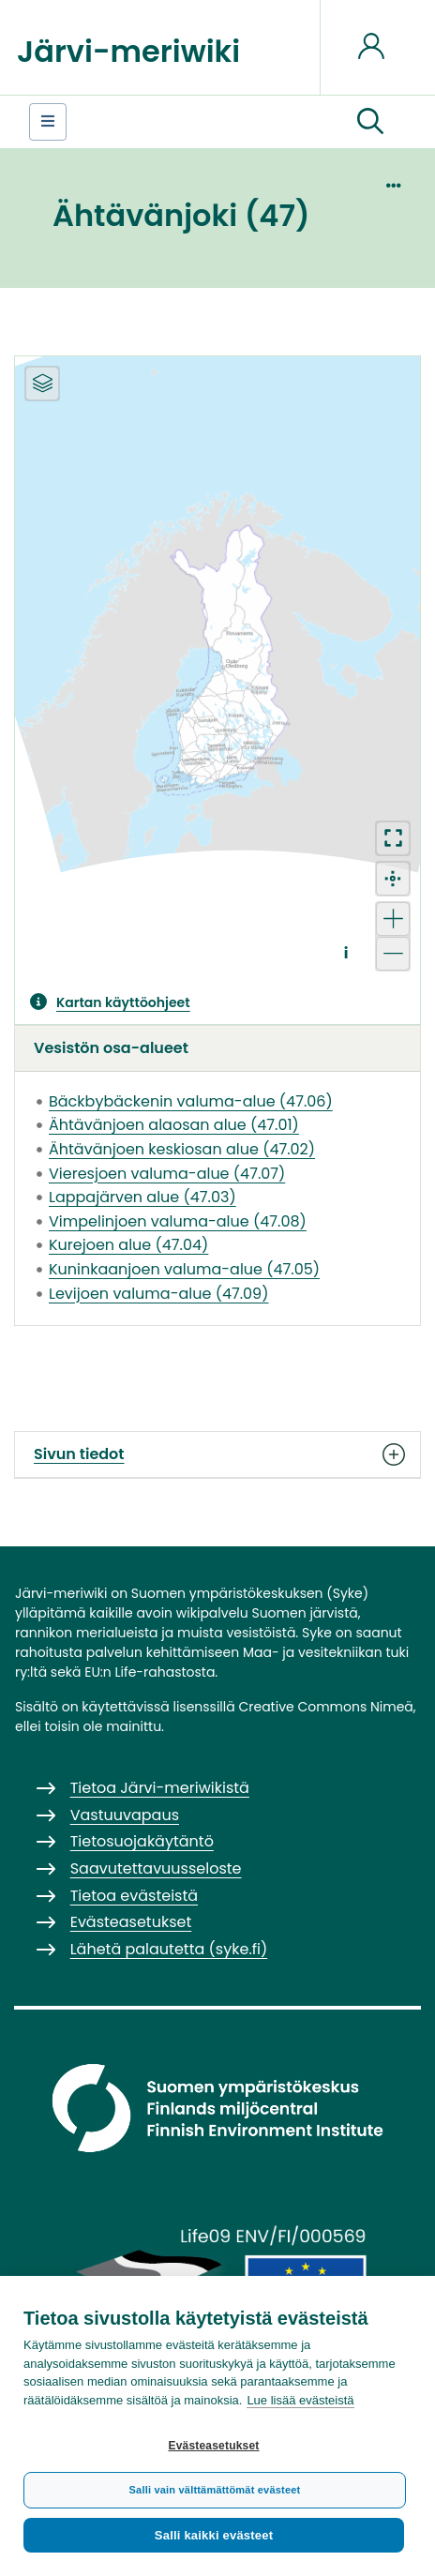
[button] (370, 122)
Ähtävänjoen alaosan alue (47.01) (174, 1125)
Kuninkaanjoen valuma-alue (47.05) (184, 1269)
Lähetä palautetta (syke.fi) (169, 1949)
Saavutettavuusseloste (156, 1868)
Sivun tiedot (217, 1454)
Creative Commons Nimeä (325, 1706)
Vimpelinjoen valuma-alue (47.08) (178, 1221)
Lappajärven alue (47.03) (142, 1197)
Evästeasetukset (213, 2445)
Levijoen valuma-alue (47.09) (158, 1293)
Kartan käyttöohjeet (123, 1002)
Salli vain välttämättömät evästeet (215, 2489)
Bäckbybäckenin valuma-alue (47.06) (191, 1101)
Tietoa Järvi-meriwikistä (159, 1788)
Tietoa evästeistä (134, 1895)
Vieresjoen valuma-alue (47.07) (167, 1173)
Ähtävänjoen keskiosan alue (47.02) (182, 1149)
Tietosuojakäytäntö (142, 1841)
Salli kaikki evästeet (214, 2535)
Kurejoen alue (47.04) (128, 1245)
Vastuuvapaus (124, 1815)
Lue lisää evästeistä (300, 2400)
